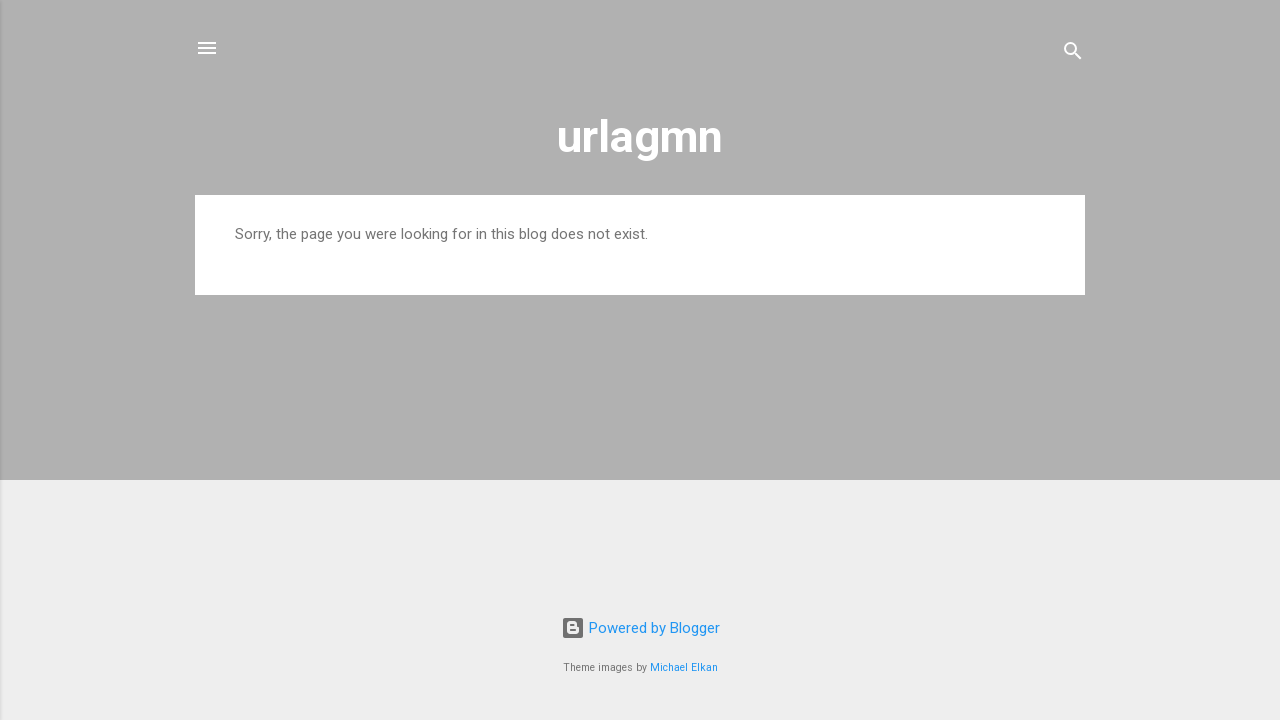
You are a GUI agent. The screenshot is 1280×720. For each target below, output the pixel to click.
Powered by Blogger (640, 628)
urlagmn (640, 136)
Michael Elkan (684, 667)
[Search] (1073, 54)
